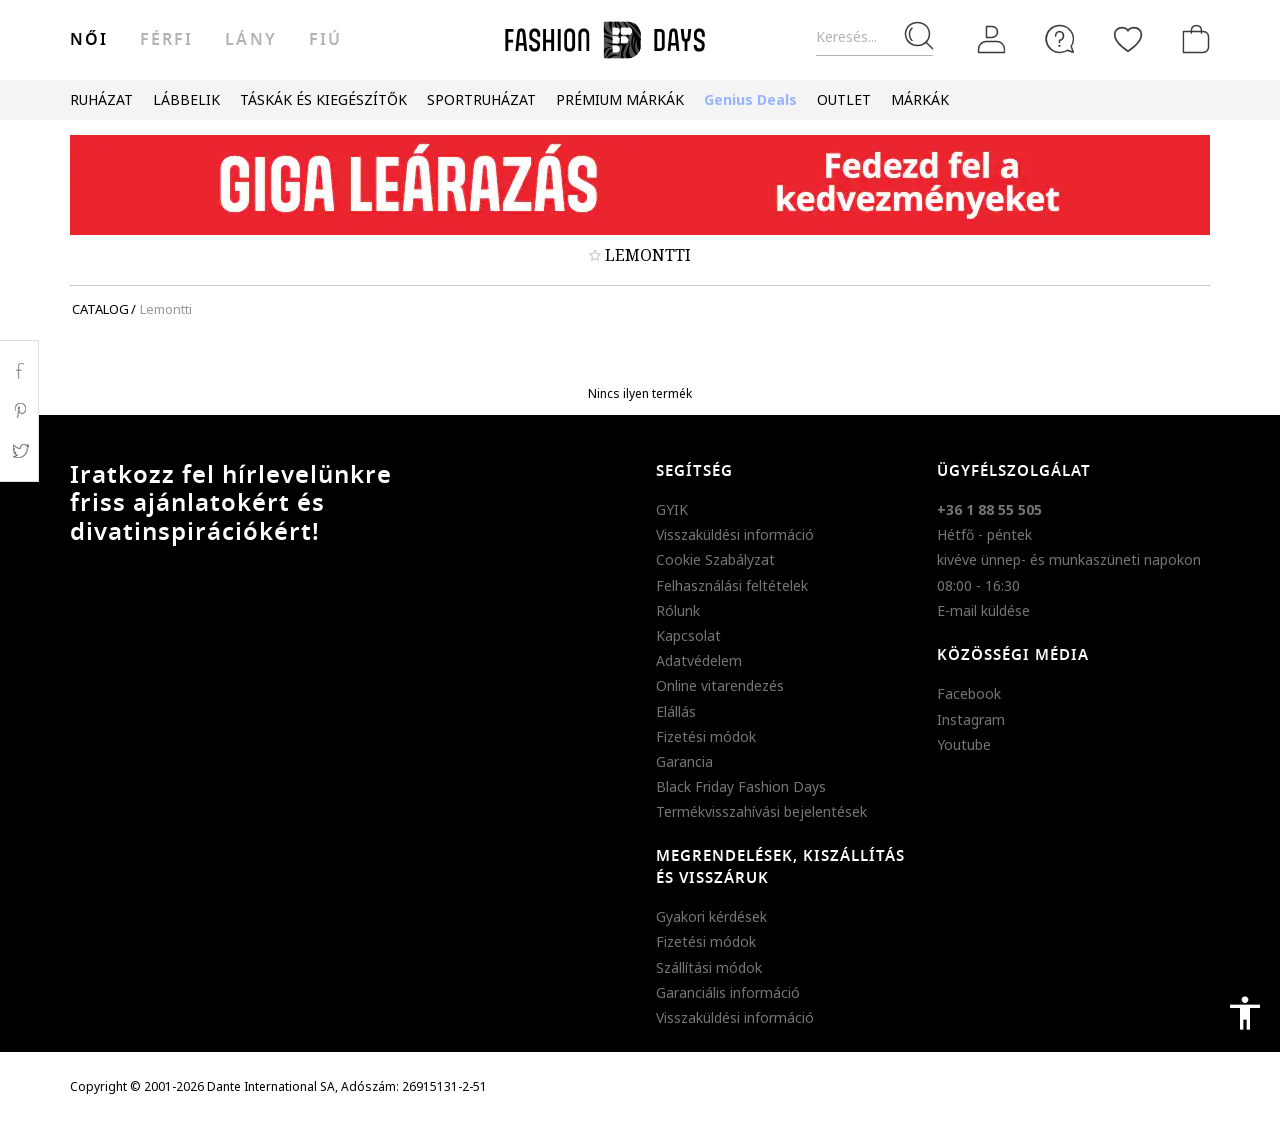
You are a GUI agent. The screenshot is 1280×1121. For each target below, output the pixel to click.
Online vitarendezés (720, 685)
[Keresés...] (874, 37)
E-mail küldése (983, 610)
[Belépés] (992, 40)
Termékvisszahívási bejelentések (761, 811)
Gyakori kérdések (711, 916)
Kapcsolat (688, 635)
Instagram (971, 719)
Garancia (684, 761)
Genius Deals (750, 99)
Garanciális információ (728, 992)
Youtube (964, 744)
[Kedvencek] (1128, 39)
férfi (166, 40)
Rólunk (678, 610)
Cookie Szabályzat (715, 559)
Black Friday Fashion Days (741, 786)
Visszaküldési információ (735, 534)
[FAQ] (1060, 39)
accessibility (1245, 1013)
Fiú (325, 40)
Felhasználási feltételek (732, 585)
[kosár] (1192, 39)
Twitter (19, 451)
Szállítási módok (709, 967)
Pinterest (19, 411)
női (89, 40)
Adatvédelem (699, 660)
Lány (250, 40)
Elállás (676, 711)
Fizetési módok (706, 736)
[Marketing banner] (640, 185)
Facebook (969, 693)
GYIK (672, 509)
